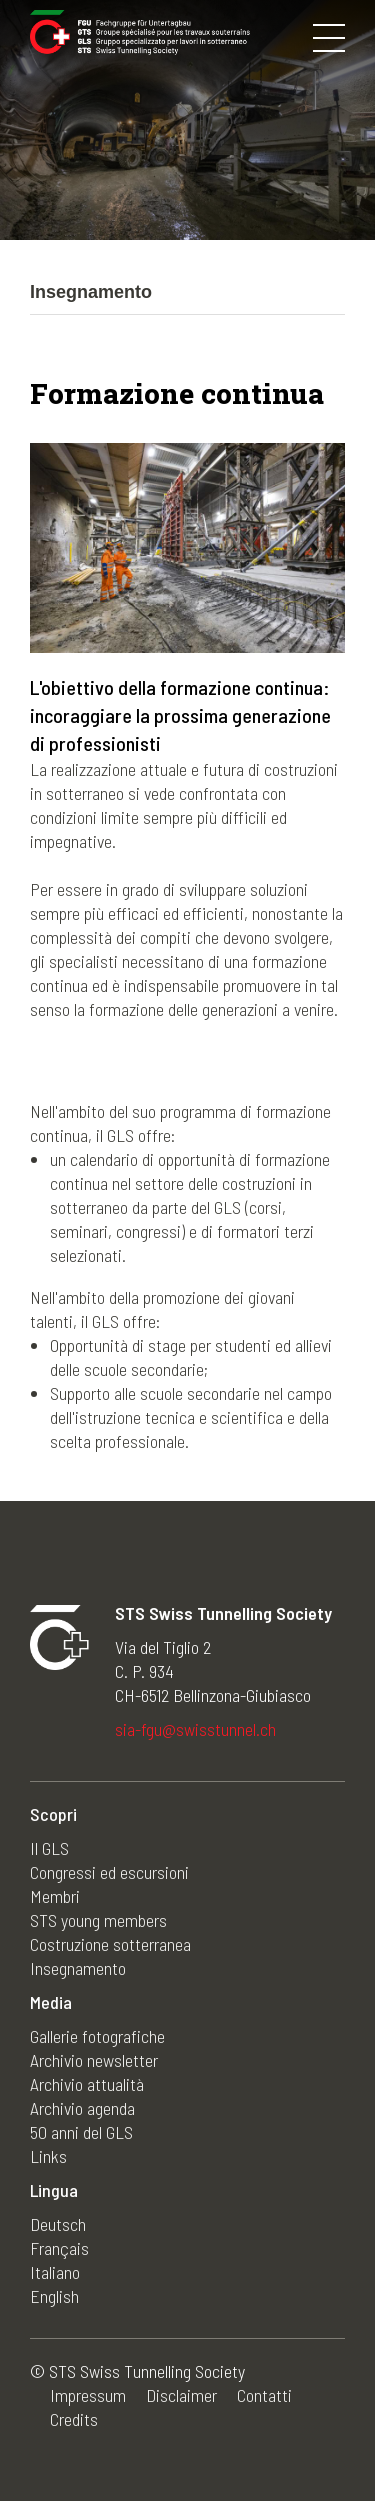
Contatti (264, 2395)
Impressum (88, 2395)
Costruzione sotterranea (110, 1944)
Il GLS (49, 1848)
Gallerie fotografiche (97, 2036)
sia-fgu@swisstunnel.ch (195, 1729)
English (54, 2296)
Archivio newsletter (94, 2060)
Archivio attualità (87, 2084)
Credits (74, 2419)
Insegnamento (78, 1968)
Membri (55, 1896)
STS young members (98, 1920)
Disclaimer (181, 2395)
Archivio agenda (82, 2108)
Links (48, 2156)
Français (59, 2248)
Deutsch (58, 2224)
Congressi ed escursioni (109, 1872)
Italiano (55, 2272)
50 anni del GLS (81, 2132)
